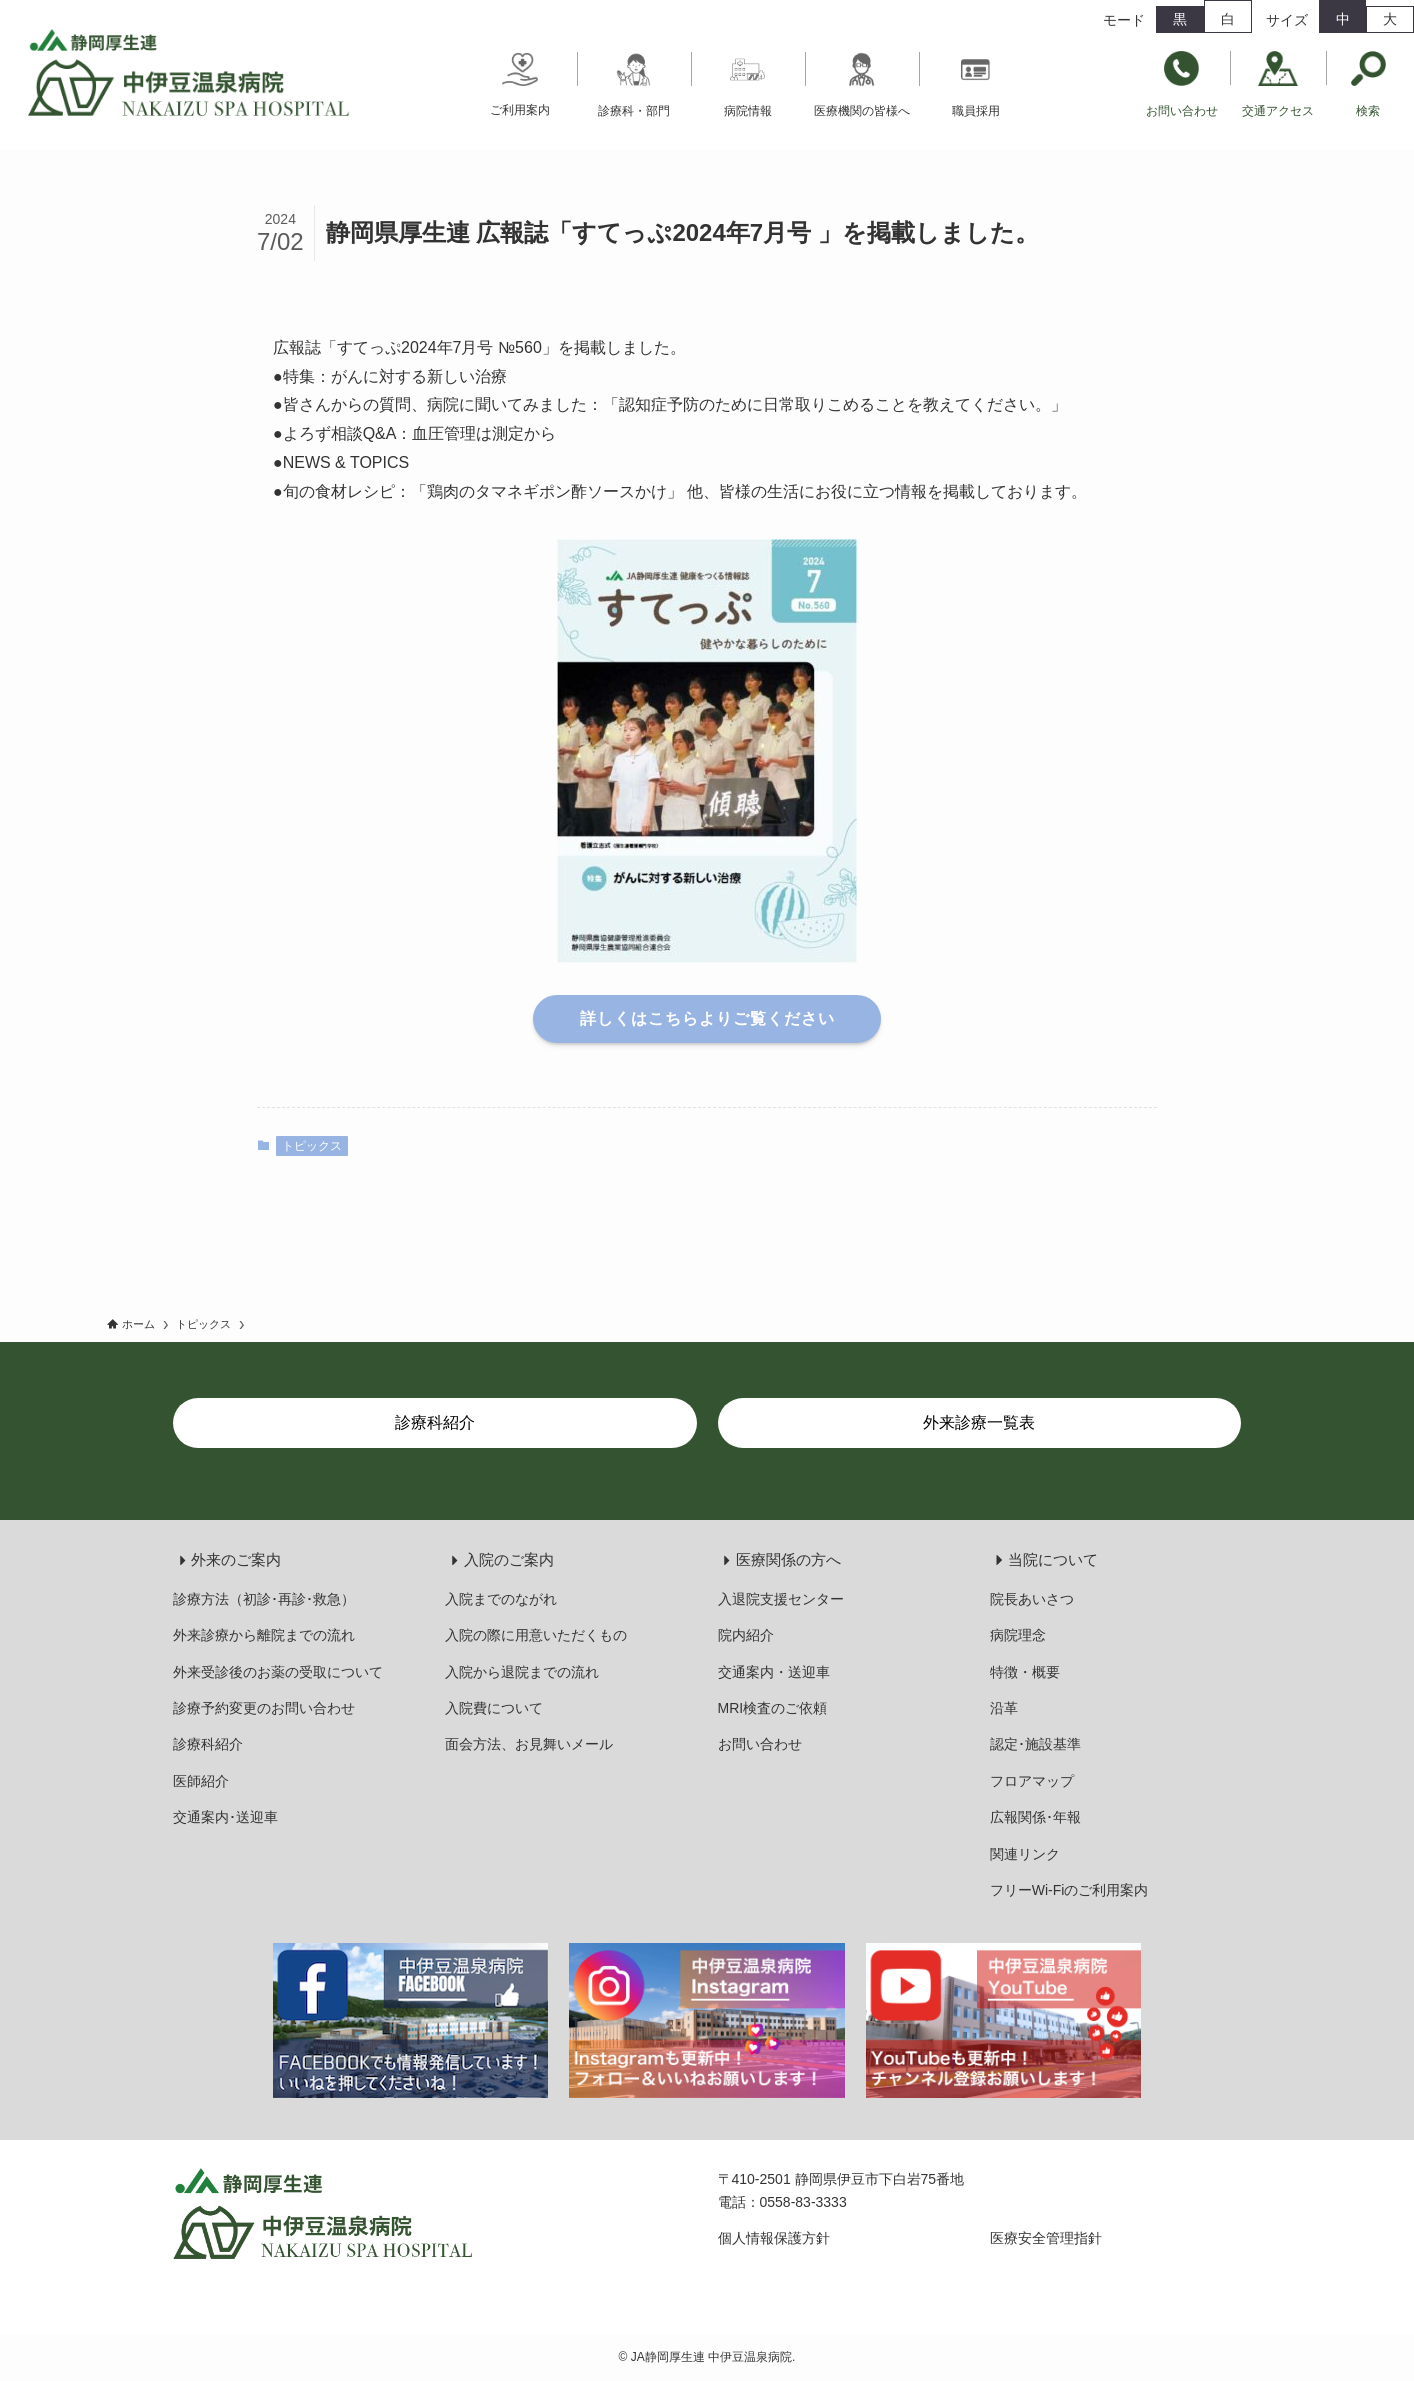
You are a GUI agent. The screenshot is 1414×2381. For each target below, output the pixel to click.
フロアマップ (1032, 1781)
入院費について (494, 1708)
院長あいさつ (1032, 1599)
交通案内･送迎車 (225, 1817)
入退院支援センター (781, 1599)
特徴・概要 (1025, 1672)
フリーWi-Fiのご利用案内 (1069, 1890)
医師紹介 (201, 1781)
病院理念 (1018, 1635)
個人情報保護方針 (774, 2238)
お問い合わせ (760, 1744)
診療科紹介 (208, 1744)
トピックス (312, 1146)
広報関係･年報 (1035, 1817)
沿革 (1004, 1708)
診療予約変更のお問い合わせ (264, 1708)
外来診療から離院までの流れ (264, 1635)
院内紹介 (746, 1635)
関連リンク (1025, 1854)
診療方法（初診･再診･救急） (264, 1599)
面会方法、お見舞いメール (529, 1744)
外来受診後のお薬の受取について (278, 1672)
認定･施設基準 (1035, 1744)
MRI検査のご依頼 (773, 1708)
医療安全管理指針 (1046, 2238)
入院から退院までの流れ (522, 1672)
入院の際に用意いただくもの (536, 1635)
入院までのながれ (501, 1599)
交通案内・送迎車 (774, 1672)
